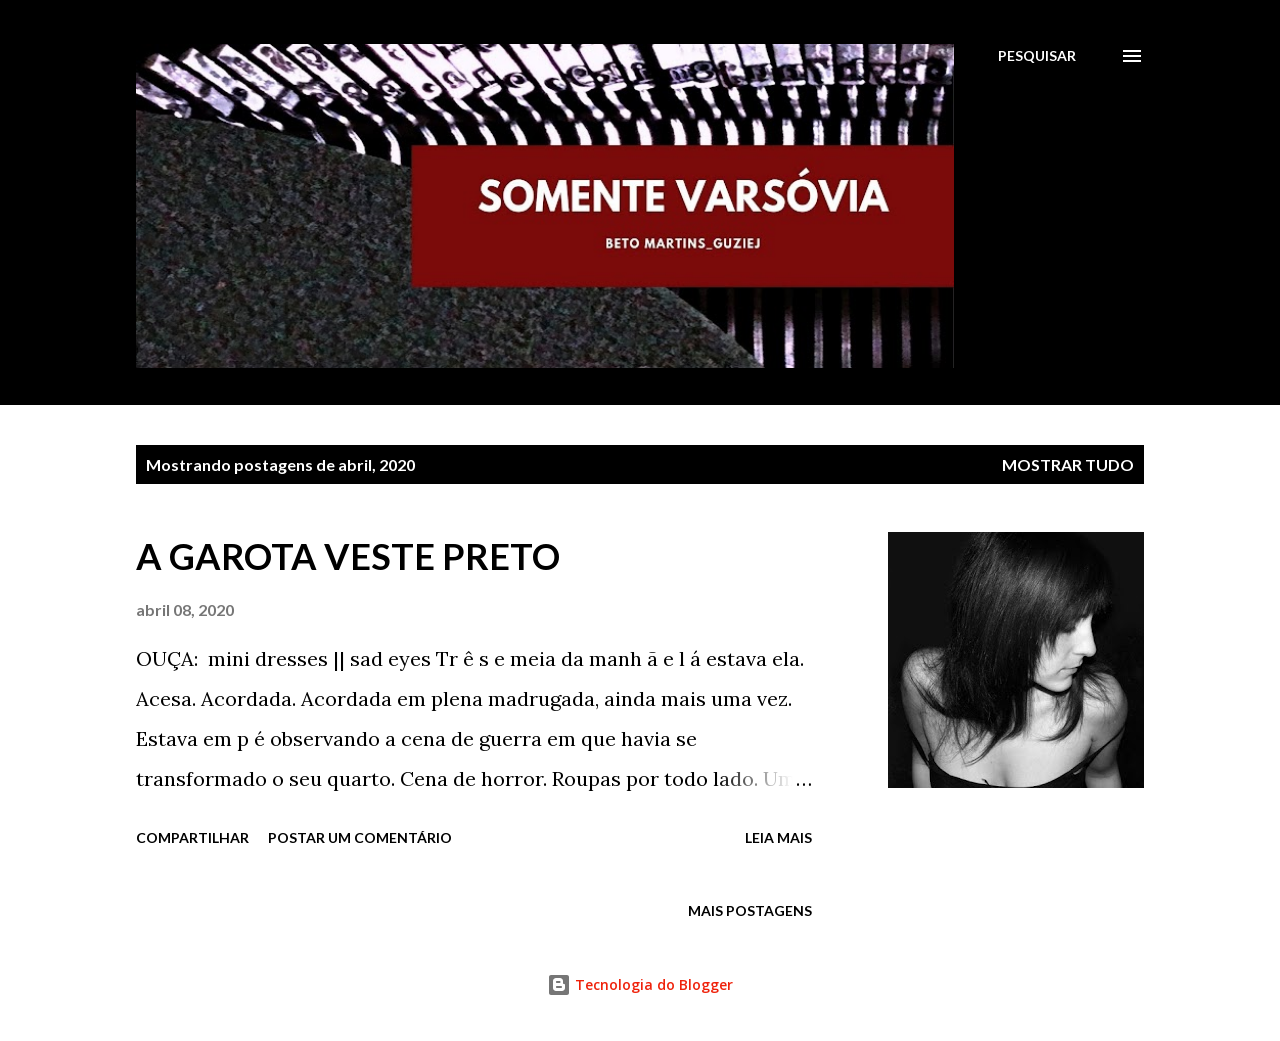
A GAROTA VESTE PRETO (348, 556)
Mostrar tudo (1068, 464)
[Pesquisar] (1037, 56)
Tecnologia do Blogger (640, 984)
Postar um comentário (360, 837)
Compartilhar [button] (192, 837)
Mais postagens (750, 910)
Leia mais (778, 837)
